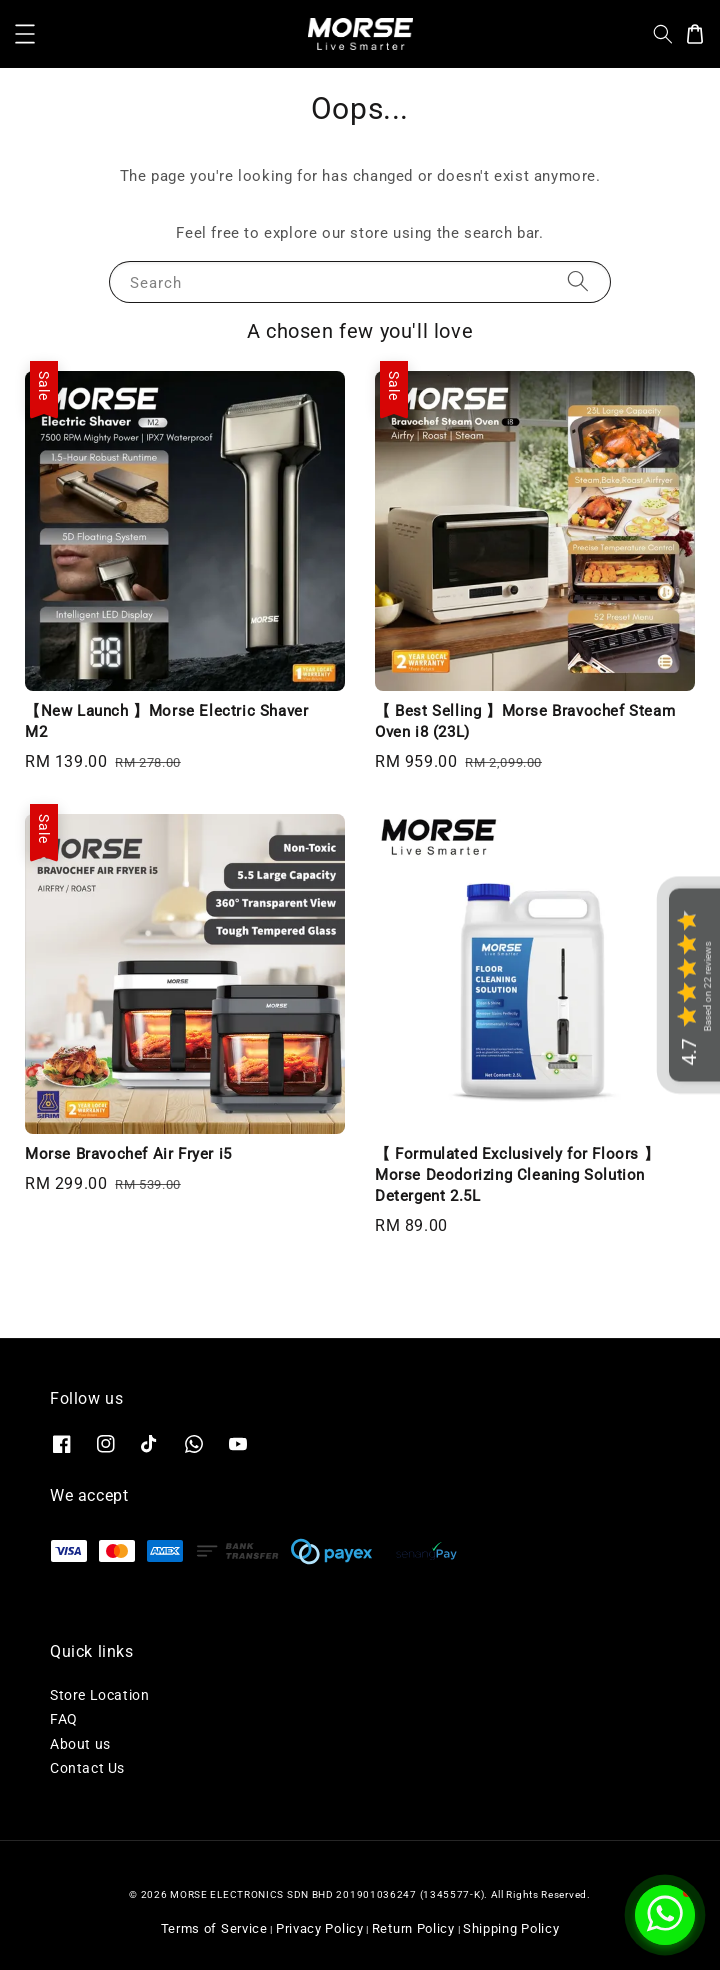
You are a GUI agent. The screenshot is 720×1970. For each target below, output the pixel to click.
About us (80, 1744)
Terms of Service (214, 1928)
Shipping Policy (511, 1928)
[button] (25, 34)
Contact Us (87, 1768)
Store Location (99, 1695)
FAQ (64, 1719)
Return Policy (413, 1928)
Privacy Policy (320, 1928)
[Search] (578, 281)
